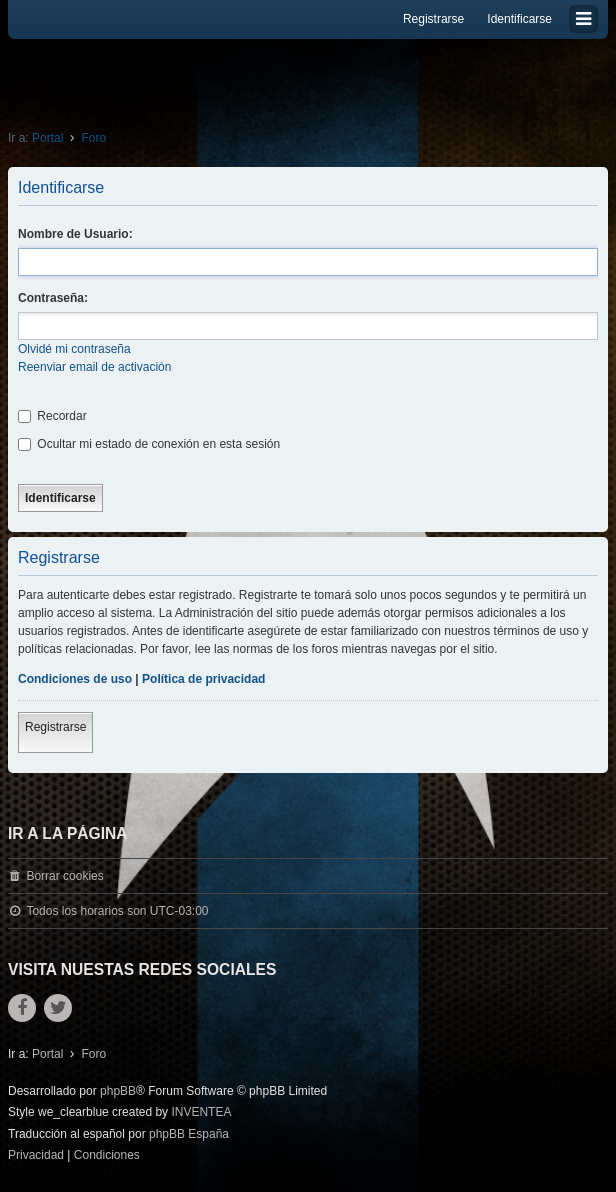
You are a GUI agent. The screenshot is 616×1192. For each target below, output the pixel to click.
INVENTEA (201, 1112)
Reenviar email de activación (94, 367)
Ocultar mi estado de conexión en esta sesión (149, 444)
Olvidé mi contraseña (74, 349)
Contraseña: (53, 298)
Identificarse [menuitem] (519, 19)
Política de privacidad (203, 679)
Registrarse (55, 727)
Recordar (52, 416)
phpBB (118, 1091)
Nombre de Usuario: (75, 234)
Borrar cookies (64, 876)
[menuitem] (36, 1156)
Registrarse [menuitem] (433, 19)
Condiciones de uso (75, 679)
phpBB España (189, 1134)
